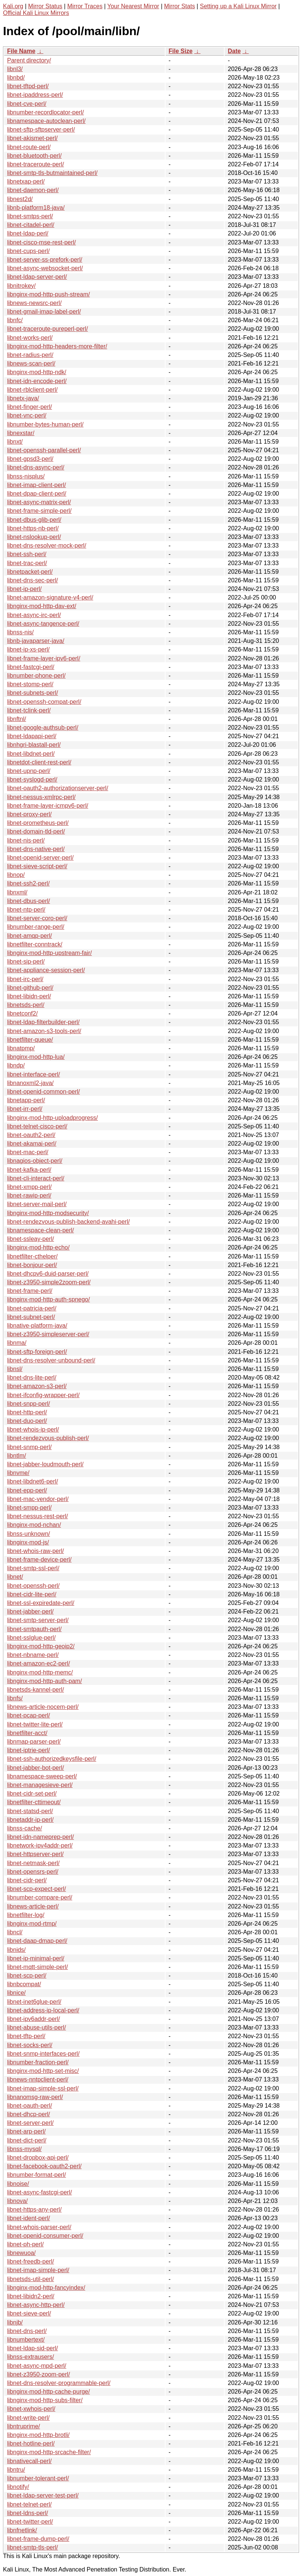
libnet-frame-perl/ (29, 1291)
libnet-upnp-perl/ (28, 771)
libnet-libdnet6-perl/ (32, 1481)
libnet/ (15, 1577)
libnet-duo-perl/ (27, 1421)
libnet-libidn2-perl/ (30, 2296)
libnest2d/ (20, 199)
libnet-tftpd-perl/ (28, 86)
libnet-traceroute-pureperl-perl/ (47, 329)
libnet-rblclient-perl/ (32, 389)
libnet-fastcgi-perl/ (30, 667)
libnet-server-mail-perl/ (37, 1204)
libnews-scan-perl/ (31, 363)
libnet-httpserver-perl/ (35, 1854)
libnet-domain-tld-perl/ (36, 831)
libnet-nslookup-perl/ (34, 537)
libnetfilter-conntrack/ (34, 944)
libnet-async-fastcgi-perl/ (39, 2192)
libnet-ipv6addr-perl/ (33, 2019)
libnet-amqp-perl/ (29, 936)
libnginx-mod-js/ (28, 1542)
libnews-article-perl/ (33, 1906)
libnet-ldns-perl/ (27, 2513)
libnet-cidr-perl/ (27, 1880)
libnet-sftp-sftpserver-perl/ (41, 129)
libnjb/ (15, 2322)
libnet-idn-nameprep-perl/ (40, 1837)
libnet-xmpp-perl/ (29, 1187)
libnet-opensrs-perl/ (32, 1871)
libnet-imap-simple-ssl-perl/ (42, 2088)
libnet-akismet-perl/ (32, 138)
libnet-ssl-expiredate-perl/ (40, 1603)
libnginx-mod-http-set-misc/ (43, 2071)
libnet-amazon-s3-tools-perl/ (44, 1031)
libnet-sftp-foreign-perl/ (37, 1352)
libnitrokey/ (21, 286)
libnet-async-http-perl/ (36, 2305)
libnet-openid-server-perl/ (40, 857)
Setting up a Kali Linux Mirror (238, 6)
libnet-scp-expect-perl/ (36, 1889)
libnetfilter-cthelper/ (32, 1256)
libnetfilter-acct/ (27, 1733)
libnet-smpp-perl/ (29, 1507)
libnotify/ (18, 2487)
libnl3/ (15, 69)
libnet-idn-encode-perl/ (37, 381)
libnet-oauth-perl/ (29, 2105)
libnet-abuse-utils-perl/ (36, 2027)
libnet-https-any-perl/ (34, 2209)
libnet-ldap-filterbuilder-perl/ (43, 1022)
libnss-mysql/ (24, 2149)
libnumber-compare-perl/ (39, 1897)
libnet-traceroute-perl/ (35, 164)
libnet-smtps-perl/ (30, 216)
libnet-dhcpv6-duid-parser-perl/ (48, 1273)
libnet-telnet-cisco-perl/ (37, 1126)
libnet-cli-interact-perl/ (35, 1178)
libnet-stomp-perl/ (30, 684)
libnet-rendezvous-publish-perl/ (48, 1438)
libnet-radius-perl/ (30, 355)
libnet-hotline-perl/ (31, 2443)
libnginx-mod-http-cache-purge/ (48, 2391)
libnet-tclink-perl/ (28, 710)
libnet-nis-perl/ (25, 840)
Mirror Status (45, 6)
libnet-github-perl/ (30, 988)
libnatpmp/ (21, 1048)
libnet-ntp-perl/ (26, 909)
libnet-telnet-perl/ (29, 2504)
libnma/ (17, 1343)
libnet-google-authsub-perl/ (42, 727)
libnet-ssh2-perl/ (28, 883)
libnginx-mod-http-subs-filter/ (45, 2400)
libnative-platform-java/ (37, 1325)
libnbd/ (16, 77)
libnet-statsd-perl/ (30, 1811)
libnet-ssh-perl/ (26, 554)
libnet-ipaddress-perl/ (35, 95)
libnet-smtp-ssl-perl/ (33, 1568)
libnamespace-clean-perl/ (40, 1230)
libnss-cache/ (24, 1828)
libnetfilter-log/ (25, 1915)
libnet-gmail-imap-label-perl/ (44, 311)
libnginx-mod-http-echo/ (38, 1247)
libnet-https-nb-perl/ (33, 528)
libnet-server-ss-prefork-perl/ (44, 259)
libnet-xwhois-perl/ (31, 2409)
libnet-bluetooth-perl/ (34, 155)
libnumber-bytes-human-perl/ (45, 424)
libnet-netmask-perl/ (33, 1863)
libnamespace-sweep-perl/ (42, 1776)
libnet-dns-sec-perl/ (32, 580)
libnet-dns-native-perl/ (36, 849)
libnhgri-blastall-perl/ (34, 745)
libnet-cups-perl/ (28, 251)
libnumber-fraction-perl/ (38, 2062)
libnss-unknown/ (28, 1534)
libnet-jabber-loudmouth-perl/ (45, 1464)
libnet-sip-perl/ (25, 961)
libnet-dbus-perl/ (28, 901)
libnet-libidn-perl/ (29, 996)
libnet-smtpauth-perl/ (34, 1629)
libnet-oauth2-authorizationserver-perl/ (57, 788)
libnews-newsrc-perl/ (34, 303)
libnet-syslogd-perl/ (32, 779)
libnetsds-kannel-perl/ (35, 1689)
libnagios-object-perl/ (34, 1161)
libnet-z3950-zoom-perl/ (38, 2374)
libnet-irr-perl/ (24, 1109)
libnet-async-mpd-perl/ (36, 2366)
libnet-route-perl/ (29, 147)
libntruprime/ (23, 2426)
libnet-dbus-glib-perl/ (34, 520)
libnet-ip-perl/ (24, 589)
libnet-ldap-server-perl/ (37, 277)
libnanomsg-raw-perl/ (35, 2097)
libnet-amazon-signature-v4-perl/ (50, 597)
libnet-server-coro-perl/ (37, 918)
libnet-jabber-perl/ (30, 1611)
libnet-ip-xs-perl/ (28, 649)
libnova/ (17, 2201)
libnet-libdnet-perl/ (31, 754)
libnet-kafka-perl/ (29, 1170)
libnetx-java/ (23, 398)
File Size (180, 51)
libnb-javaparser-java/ (35, 641)
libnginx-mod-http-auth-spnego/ (48, 1299)
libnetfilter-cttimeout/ (34, 1802)
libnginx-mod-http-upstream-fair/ (49, 953)
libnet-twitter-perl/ (30, 2521)
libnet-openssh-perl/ (33, 1586)
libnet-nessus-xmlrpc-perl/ (41, 797)
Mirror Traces (84, 6)
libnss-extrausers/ (30, 2357)
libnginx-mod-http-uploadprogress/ (52, 1118)
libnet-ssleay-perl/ (30, 1239)
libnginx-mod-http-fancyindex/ (46, 2287)
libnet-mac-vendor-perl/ (38, 1499)
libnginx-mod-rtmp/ (31, 1923)
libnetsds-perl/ (25, 1005)
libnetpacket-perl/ (30, 571)
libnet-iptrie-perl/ (28, 1750)
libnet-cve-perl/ (26, 104)
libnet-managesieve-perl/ (40, 1785)
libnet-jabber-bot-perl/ (35, 1768)
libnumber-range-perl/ (35, 927)
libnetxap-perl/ (26, 181)
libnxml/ (17, 892)
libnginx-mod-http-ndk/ (36, 372)
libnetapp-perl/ (26, 1100)
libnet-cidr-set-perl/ (31, 1793)
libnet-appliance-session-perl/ (46, 970)
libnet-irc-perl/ (25, 979)
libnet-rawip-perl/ (29, 1195)
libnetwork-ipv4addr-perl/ (40, 1845)
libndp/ (16, 1065)
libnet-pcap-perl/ (28, 1715)
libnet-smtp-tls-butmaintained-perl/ (52, 173)
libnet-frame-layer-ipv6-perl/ (43, 658)
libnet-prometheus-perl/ (38, 823)
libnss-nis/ (20, 632)
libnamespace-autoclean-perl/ (46, 121)
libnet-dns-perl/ (27, 2331)
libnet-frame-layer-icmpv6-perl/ (47, 805)
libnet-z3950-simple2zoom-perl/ (48, 1282)
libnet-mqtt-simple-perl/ (37, 1967)
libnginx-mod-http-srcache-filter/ (49, 2452)
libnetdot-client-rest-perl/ (39, 762)
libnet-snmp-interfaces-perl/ (43, 2053)
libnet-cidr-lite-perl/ (31, 1594)
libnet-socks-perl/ (29, 2045)
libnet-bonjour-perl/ (32, 1265)
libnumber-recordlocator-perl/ (45, 112)
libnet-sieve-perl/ (29, 2313)
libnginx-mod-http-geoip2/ (41, 1646)
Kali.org (13, 6)
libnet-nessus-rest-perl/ (37, 1516)
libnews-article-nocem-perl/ (42, 1707)
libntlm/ (16, 1455)
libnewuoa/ (21, 2253)
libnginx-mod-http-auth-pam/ (44, 1681)
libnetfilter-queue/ (30, 1039)
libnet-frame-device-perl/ (39, 1559)
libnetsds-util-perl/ (30, 2279)
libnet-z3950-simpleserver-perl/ (48, 1334)
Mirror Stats (179, 6)
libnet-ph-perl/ (25, 2244)
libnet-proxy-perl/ (29, 814)
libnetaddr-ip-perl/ (30, 1820)
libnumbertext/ (26, 2339)
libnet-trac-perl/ (27, 563)
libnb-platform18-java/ (36, 207)
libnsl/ (14, 1369)
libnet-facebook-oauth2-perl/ (44, 2166)
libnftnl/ (16, 719)
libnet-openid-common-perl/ (43, 1091)
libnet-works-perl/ (30, 338)
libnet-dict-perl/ (26, 2140)
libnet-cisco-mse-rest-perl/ (41, 242)
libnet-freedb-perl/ (30, 2261)
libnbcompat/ (24, 1984)
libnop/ (16, 875)
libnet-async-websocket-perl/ (45, 268)
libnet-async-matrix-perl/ (39, 502)
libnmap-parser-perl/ (34, 1741)
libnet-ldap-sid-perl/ (32, 2348)
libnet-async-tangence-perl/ (43, 623)
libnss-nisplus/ (25, 476)
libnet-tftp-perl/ (26, 2036)
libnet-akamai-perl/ (31, 1143)
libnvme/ (18, 1473)
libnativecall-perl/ (29, 2461)
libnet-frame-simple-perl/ (39, 511)
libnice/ (16, 1993)
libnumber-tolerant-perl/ (38, 2478)
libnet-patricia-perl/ (31, 1308)
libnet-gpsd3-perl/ (30, 459)
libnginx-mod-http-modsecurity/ (48, 1213)
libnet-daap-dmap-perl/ (37, 1941)
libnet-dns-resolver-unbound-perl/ (51, 1360)
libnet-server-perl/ (30, 2123)
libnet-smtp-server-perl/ (37, 1620)
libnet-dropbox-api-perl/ (38, 2157)
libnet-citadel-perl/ (30, 225)
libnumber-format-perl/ (36, 2175)
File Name (21, 51)
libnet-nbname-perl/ (33, 1655)
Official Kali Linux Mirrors (36, 13)
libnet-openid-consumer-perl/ (45, 2236)
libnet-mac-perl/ (27, 1152)
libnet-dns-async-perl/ (35, 467)
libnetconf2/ (22, 1013)
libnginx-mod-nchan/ (34, 1525)
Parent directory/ (29, 60)
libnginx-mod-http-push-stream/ (48, 294)
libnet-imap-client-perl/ (36, 485)
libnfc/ (15, 320)
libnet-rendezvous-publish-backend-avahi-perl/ (68, 1221)
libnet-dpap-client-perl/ (36, 493)
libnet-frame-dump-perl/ (38, 2539)
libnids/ (16, 1950)
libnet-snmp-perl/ (29, 1447)
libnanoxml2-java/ (30, 1083)
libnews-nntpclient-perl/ (37, 2079)
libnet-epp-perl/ (27, 1490)
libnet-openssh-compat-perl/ (44, 702)
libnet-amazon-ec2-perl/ (38, 1663)
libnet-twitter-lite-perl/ (34, 1724)
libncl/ (14, 1932)
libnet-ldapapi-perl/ (31, 736)
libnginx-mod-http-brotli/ (38, 2435)
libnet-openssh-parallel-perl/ (44, 450)
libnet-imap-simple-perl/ (38, 2270)
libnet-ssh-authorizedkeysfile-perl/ (51, 1759)
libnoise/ (18, 2184)
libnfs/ (15, 1698)
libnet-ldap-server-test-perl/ (42, 2495)
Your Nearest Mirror (133, 6)
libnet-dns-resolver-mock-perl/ (46, 545)
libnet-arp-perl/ (26, 2131)
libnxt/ (15, 441)
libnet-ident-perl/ (28, 2218)
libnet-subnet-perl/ (31, 1317)
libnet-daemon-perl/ (33, 190)
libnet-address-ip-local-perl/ (43, 2010)
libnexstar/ (20, 433)
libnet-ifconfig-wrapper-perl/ (43, 1395)
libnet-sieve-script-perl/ (37, 866)
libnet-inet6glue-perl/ (34, 2002)
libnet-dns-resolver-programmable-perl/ (59, 2383)
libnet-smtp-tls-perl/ (32, 2547)
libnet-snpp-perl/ (28, 1404)
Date (234, 51)
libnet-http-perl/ (27, 1412)
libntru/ (16, 2469)
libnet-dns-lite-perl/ (31, 1377)
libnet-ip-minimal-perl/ (35, 1958)
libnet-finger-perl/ (29, 407)
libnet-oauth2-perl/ (31, 1135)
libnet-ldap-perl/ (27, 233)
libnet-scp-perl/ (26, 1975)
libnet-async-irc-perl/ (34, 615)
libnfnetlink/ (22, 2530)
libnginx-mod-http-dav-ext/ (41, 606)
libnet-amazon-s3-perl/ (37, 1386)
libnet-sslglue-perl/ (31, 1637)
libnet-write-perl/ (28, 2418)
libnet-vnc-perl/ (26, 415)
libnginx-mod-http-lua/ (36, 1057)
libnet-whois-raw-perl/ (35, 1551)
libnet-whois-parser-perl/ (39, 2227)
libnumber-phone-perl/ (36, 675)
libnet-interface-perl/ (33, 1074)
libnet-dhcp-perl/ (28, 2114)
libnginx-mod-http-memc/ (40, 1672)
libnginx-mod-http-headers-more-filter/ (57, 346)
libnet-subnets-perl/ (32, 693)
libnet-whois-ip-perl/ (33, 1429)
